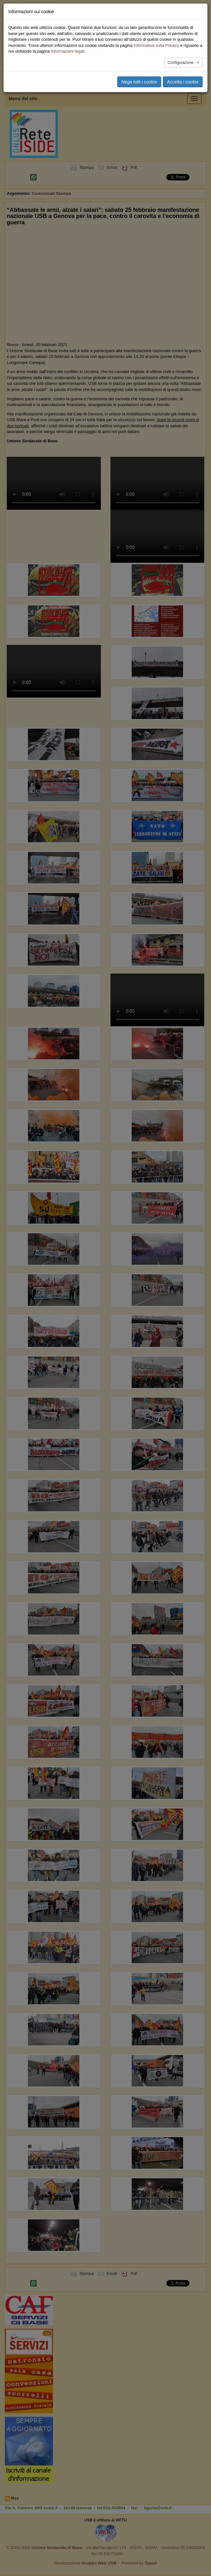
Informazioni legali (67, 51)
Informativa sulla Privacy (156, 45)
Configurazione (181, 62)
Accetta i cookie (182, 81)
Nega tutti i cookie (139, 81)
